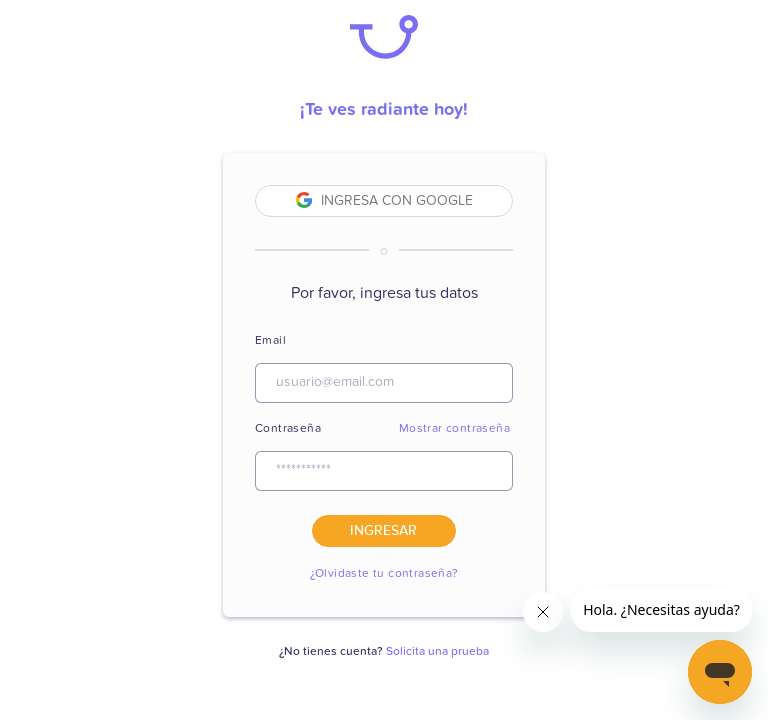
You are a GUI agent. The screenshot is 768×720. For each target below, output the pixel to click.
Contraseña (288, 429)
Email (270, 341)
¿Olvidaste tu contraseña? (384, 574)
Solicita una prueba (437, 652)
